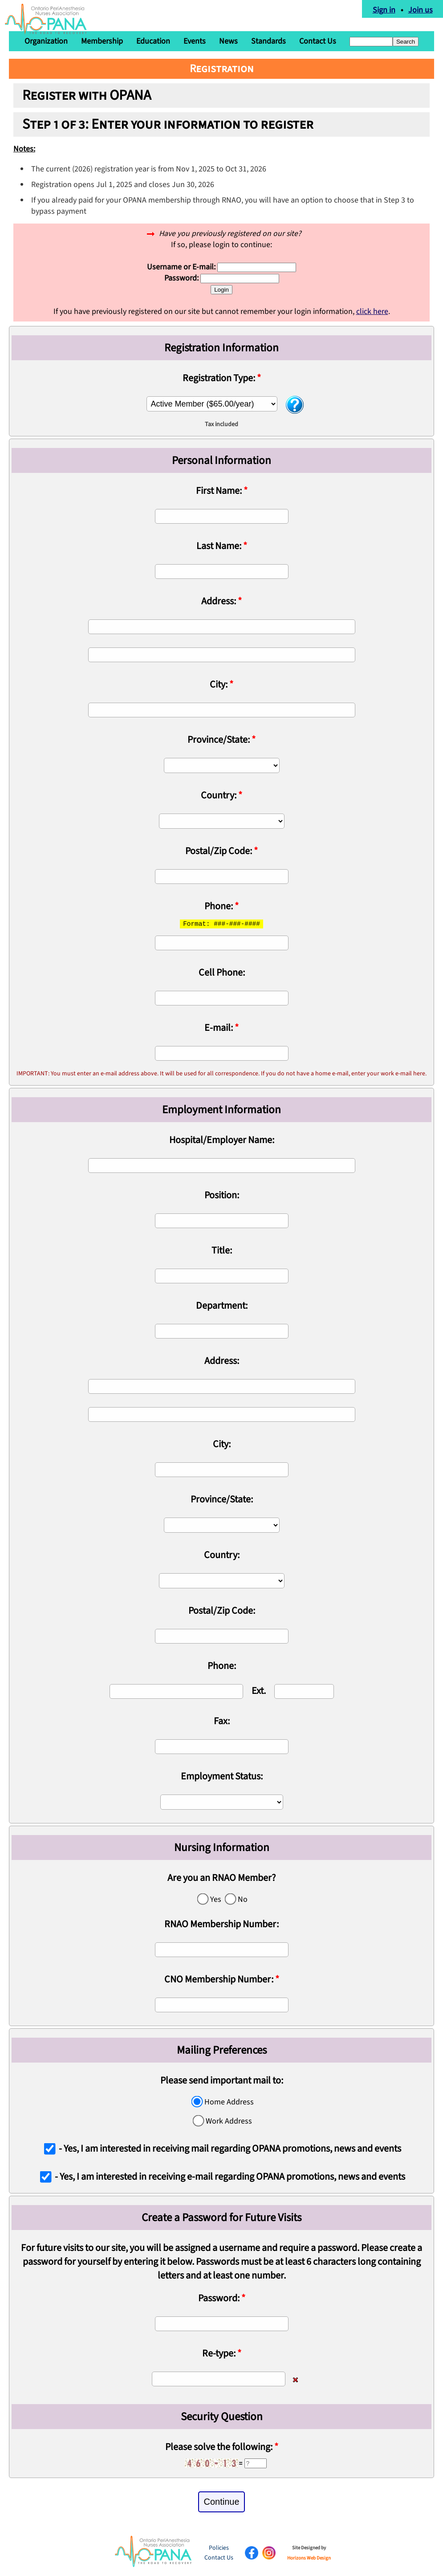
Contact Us (317, 41)
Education (153, 41)
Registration (222, 69)
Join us (422, 8)
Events (194, 41)
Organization (46, 41)
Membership (102, 41)
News (228, 41)
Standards (268, 41)
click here (372, 311)
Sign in (385, 8)
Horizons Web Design (309, 2558)
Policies (219, 2547)
